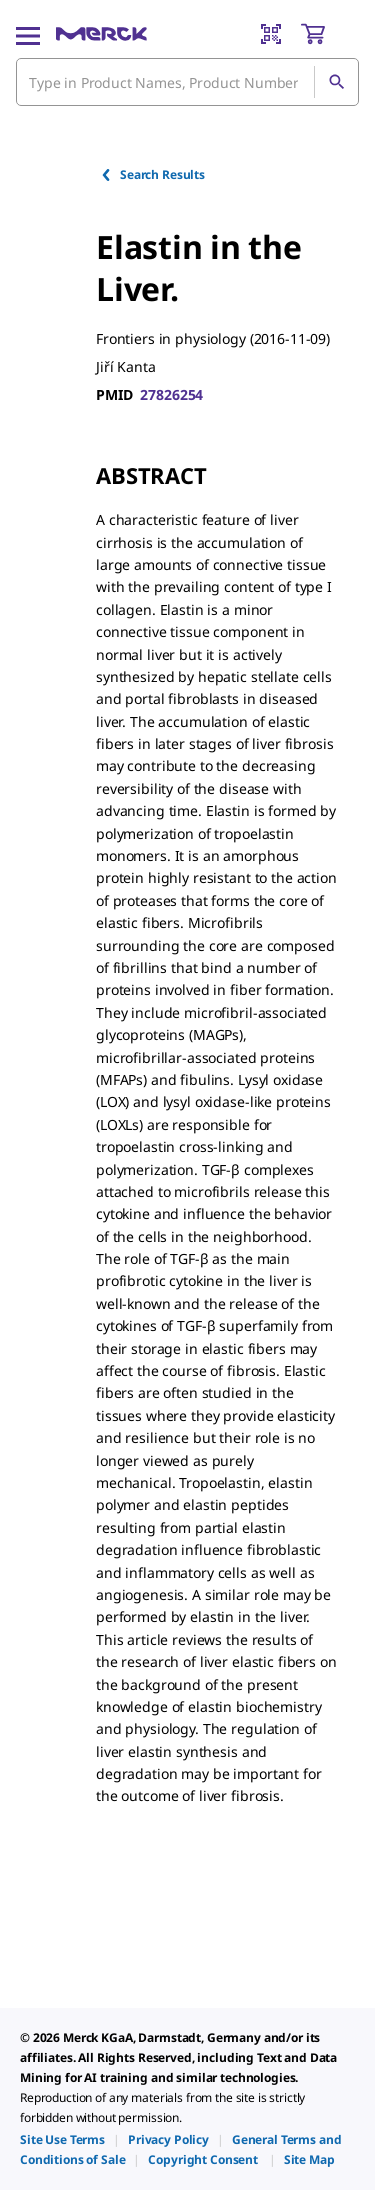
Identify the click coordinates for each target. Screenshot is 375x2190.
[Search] (336, 82)
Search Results (152, 174)
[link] (62, 2139)
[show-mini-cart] (329, 34)
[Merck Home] (101, 34)
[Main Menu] (28, 34)
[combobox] (187, 82)
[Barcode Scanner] (271, 34)
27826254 (171, 394)
